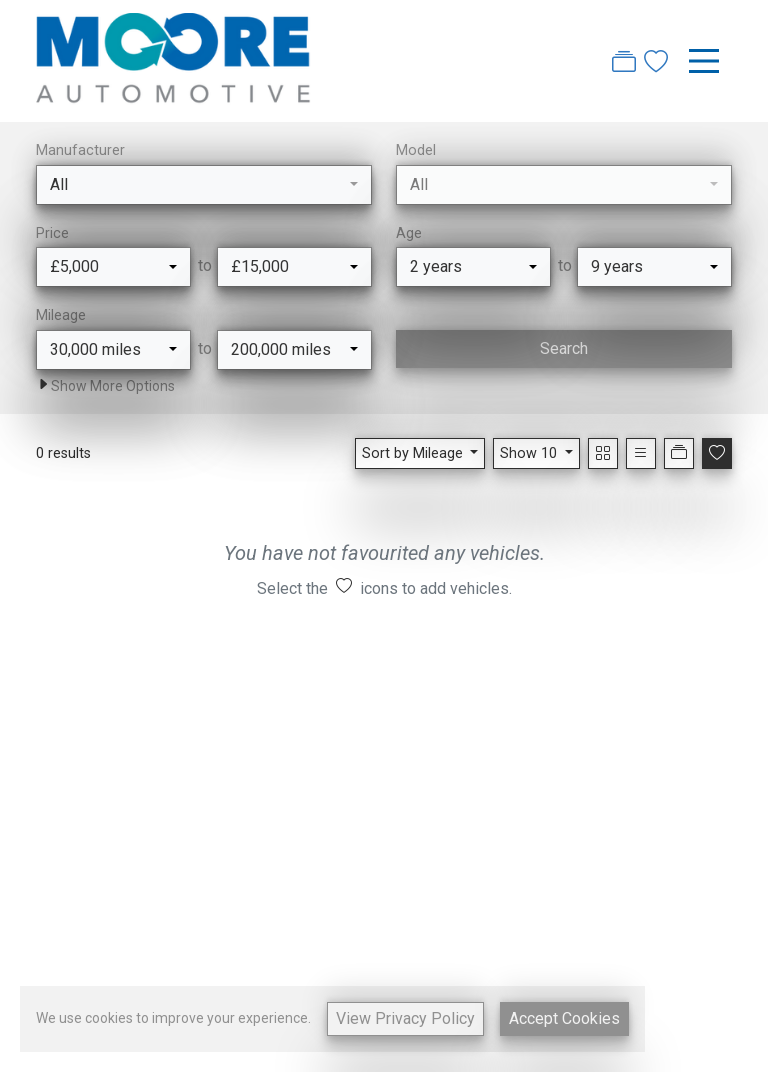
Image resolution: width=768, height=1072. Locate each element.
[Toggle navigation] (704, 61)
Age (409, 233)
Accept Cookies (564, 1018)
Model (416, 150)
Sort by (414, 453)
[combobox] (204, 185)
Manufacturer (80, 150)
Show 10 (530, 453)
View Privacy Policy (405, 1018)
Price (52, 233)
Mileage (61, 315)
